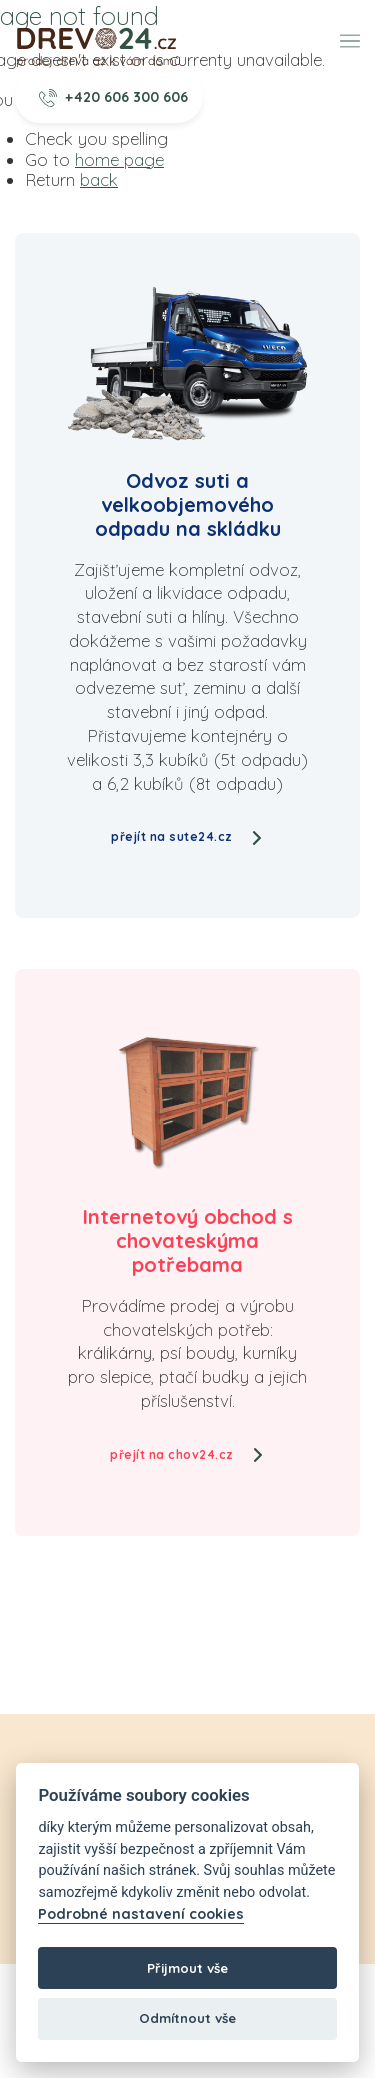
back (99, 179)
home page (119, 159)
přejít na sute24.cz (187, 836)
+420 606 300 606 (114, 97)
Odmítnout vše (187, 2018)
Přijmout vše (187, 1968)
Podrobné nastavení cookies (141, 1914)
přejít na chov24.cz (187, 1454)
